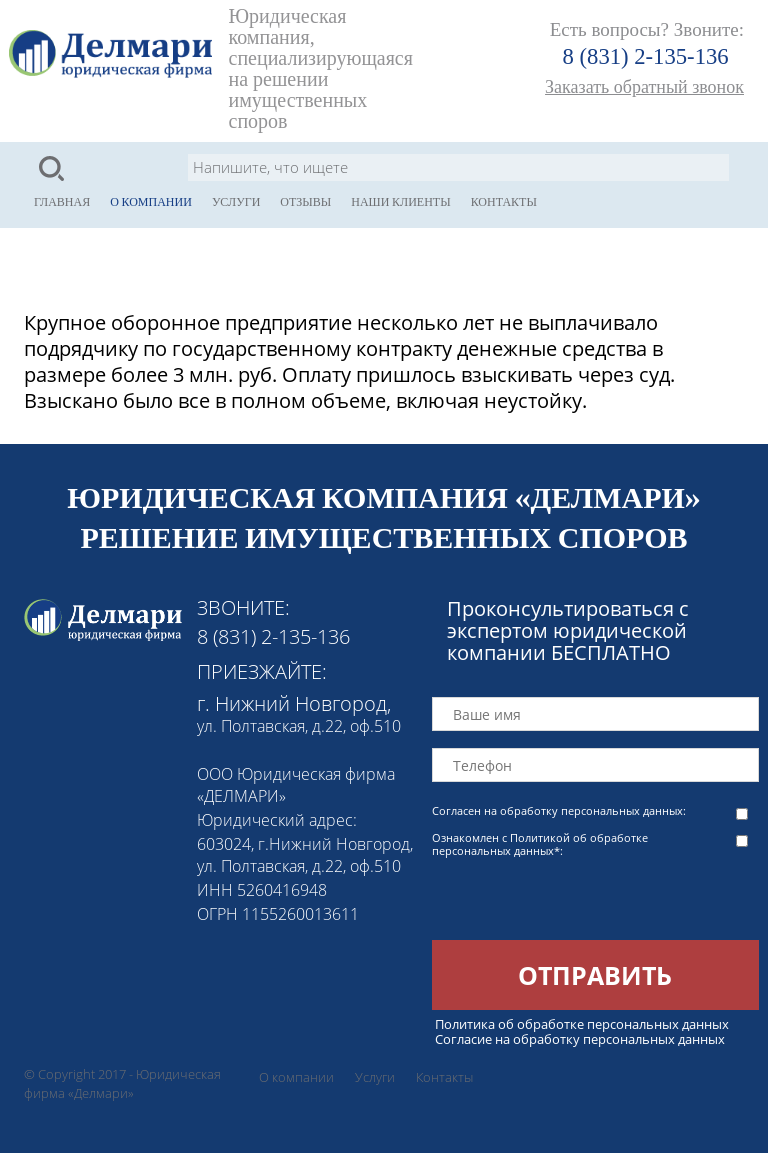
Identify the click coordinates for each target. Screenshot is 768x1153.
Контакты (504, 202)
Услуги (236, 202)
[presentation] (584, 901)
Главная (62, 202)
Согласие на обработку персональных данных (580, 1039)
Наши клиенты (400, 202)
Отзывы (305, 202)
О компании (151, 202)
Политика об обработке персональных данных (582, 1024)
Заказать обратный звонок (644, 87)
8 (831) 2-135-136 (646, 56)
